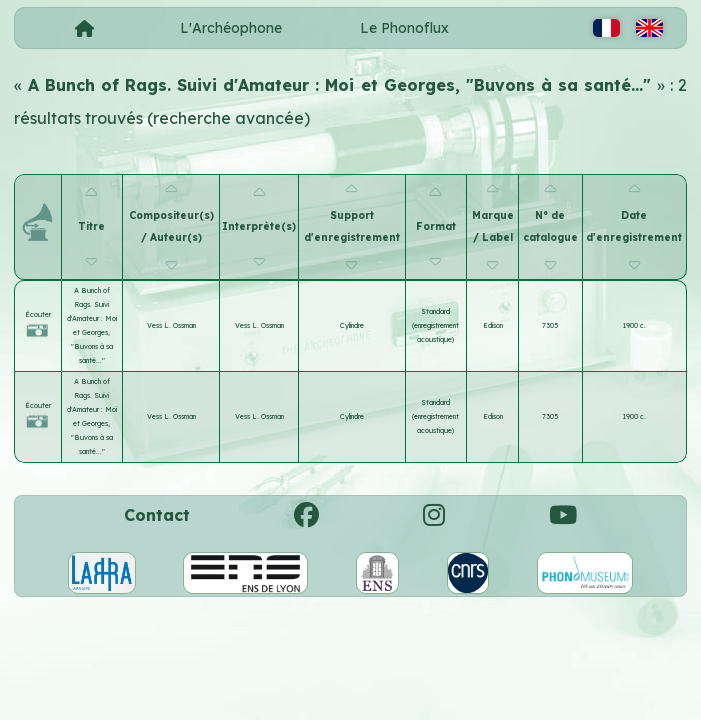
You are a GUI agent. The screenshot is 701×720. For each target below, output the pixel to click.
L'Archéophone (231, 28)
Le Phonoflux (404, 28)
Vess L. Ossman (171, 325)
